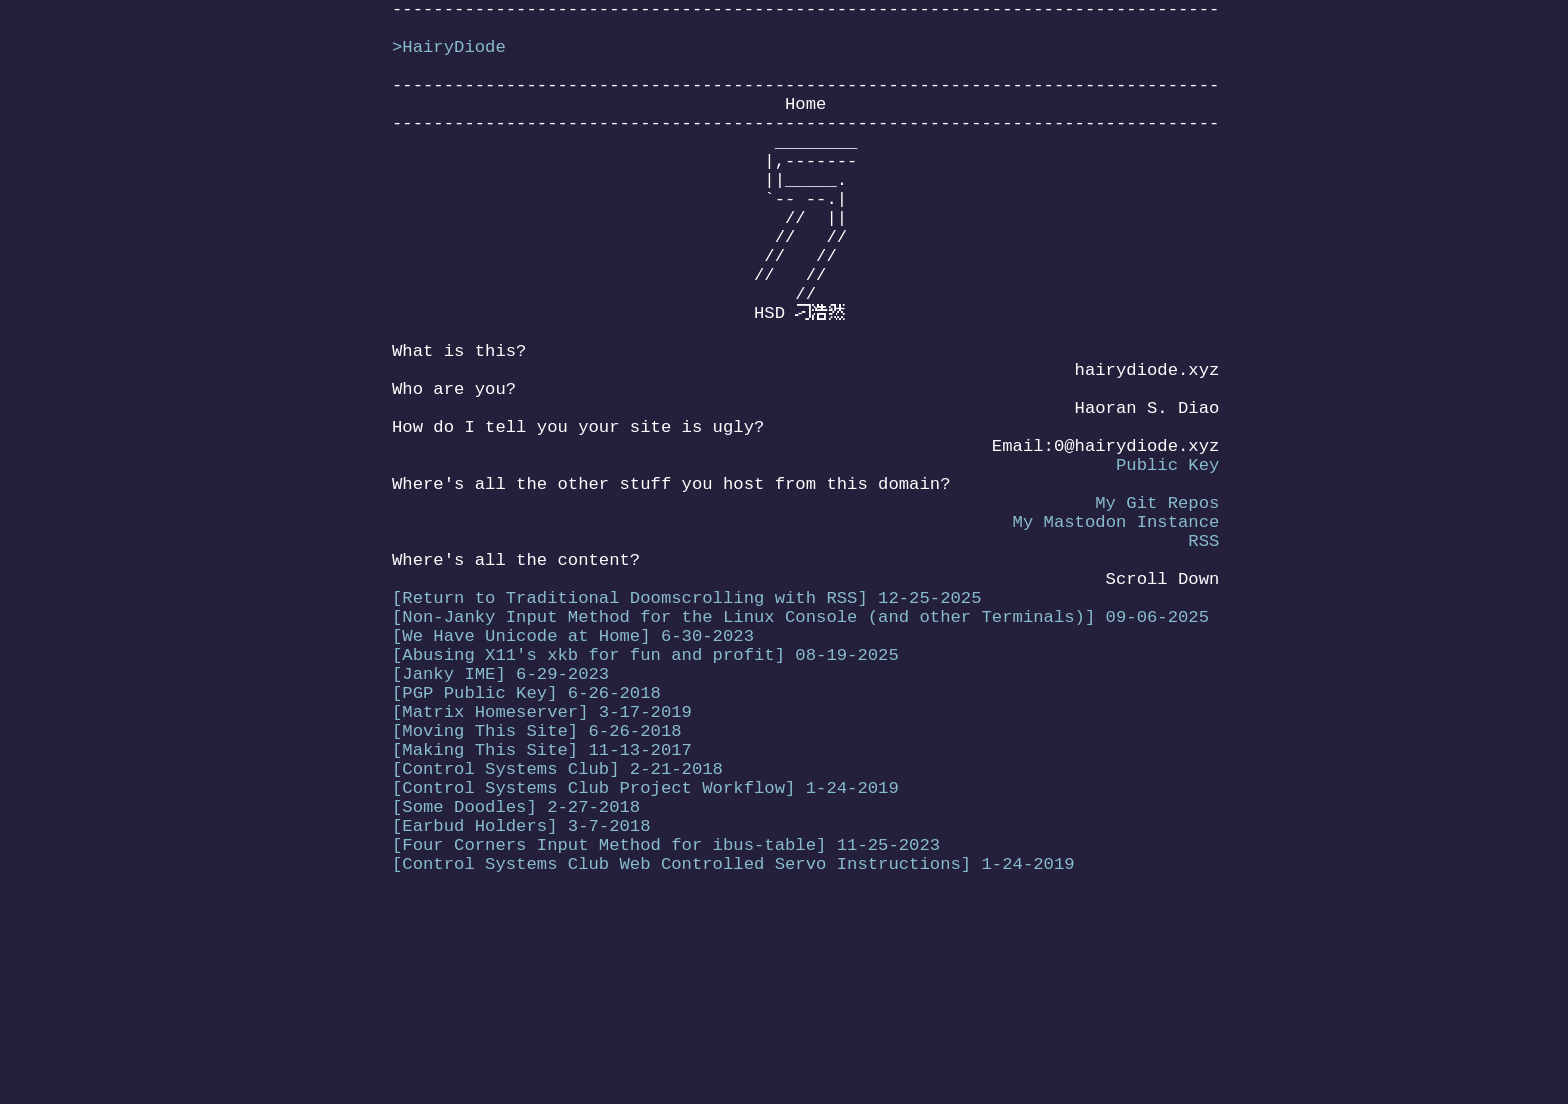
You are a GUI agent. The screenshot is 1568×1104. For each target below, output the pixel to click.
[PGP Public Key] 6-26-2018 (526, 839)
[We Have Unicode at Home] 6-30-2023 (573, 770)
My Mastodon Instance (1115, 632)
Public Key (1167, 563)
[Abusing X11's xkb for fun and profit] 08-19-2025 (645, 793)
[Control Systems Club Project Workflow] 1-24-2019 (645, 954)
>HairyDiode (449, 57)
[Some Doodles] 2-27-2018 (516, 977)
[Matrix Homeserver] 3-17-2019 (542, 862)
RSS (1203, 655)
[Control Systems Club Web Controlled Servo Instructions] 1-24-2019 (733, 1046)
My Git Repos (1157, 609)
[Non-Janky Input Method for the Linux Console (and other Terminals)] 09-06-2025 (800, 747)
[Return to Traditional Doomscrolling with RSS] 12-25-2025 (686, 724)
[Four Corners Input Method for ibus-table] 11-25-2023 (666, 1023)
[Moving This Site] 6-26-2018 (537, 885)
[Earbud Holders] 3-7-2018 (521, 1000)
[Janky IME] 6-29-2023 (500, 816)
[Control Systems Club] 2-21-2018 (557, 931)
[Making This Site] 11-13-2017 (542, 908)
